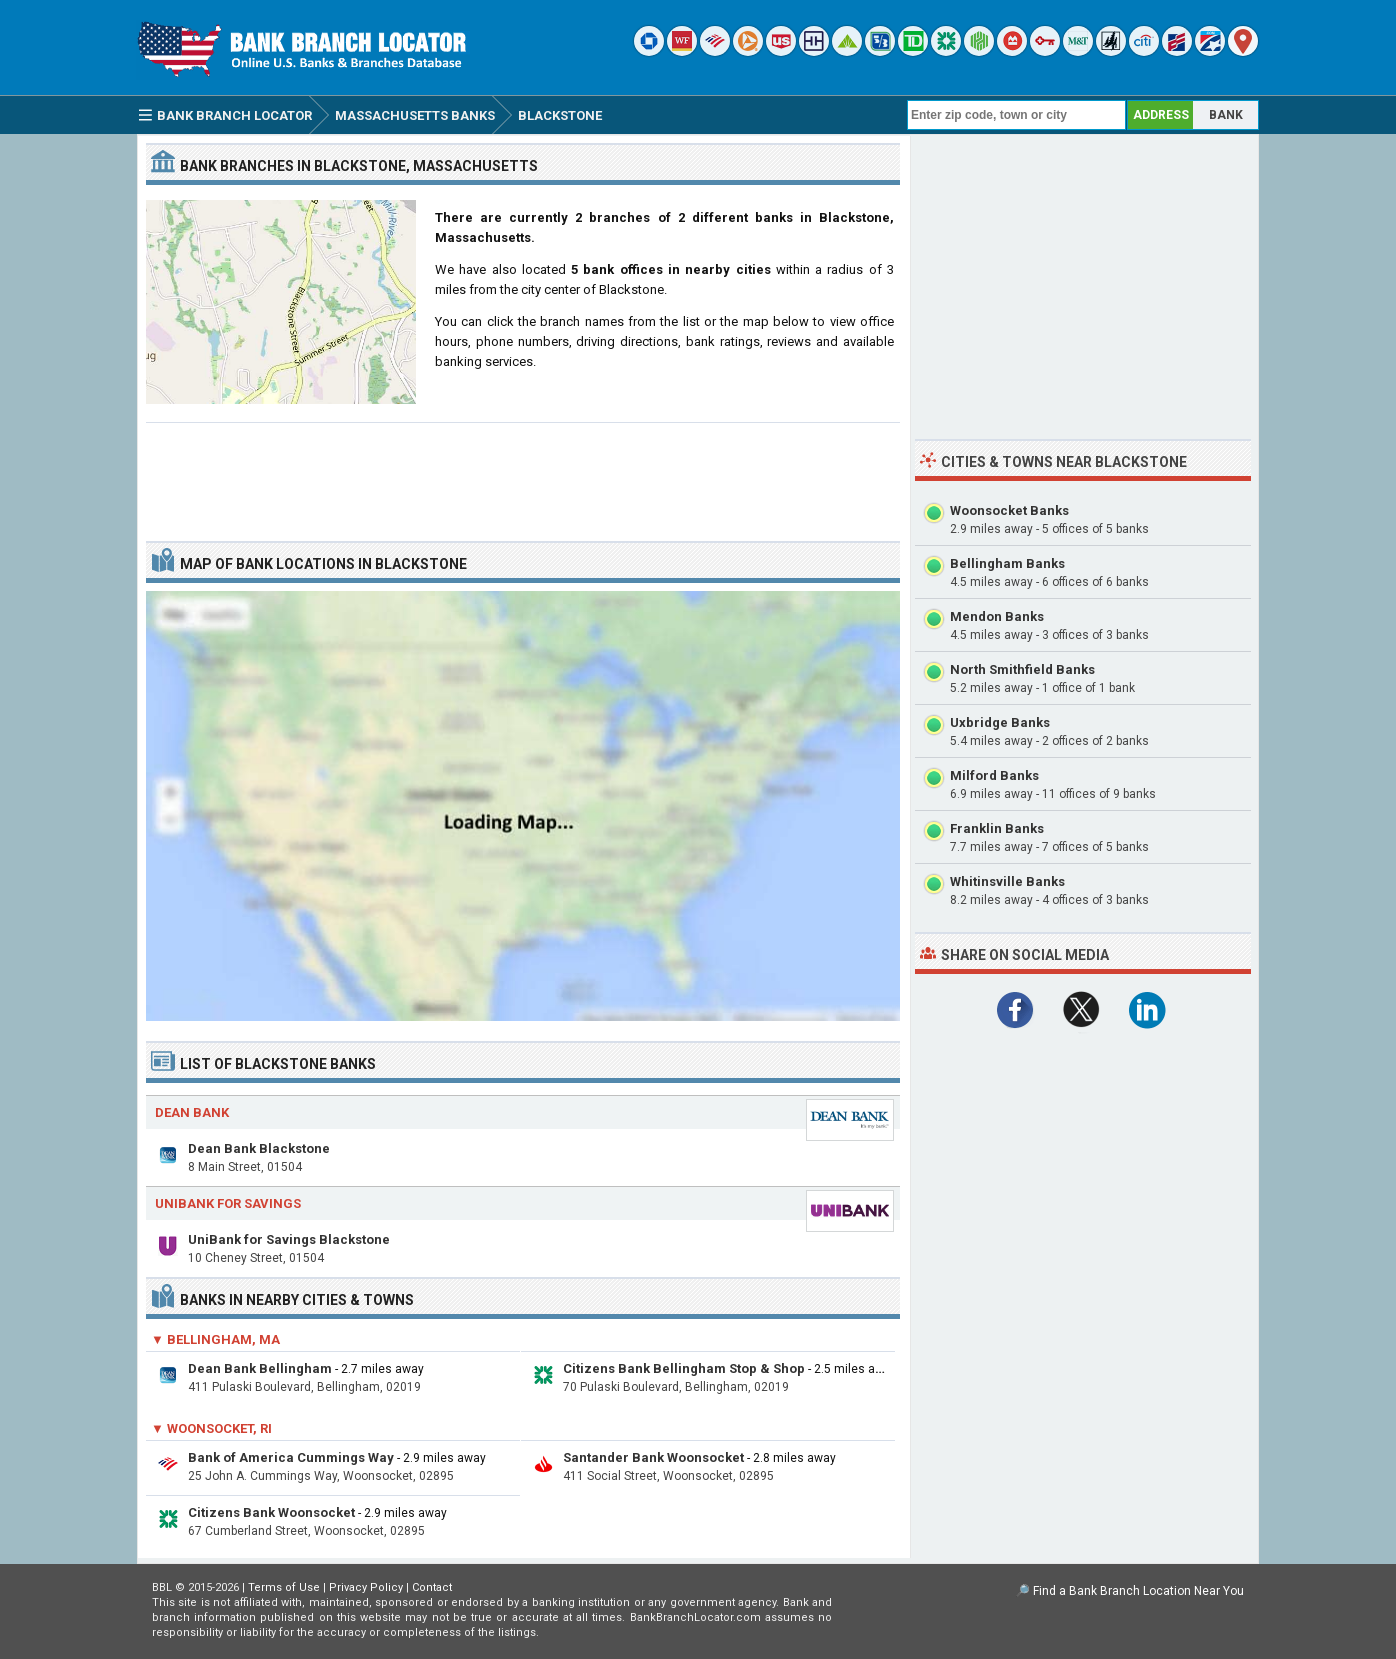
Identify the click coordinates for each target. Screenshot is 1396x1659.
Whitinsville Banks (1007, 881)
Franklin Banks (997, 828)
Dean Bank (192, 1112)
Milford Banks (994, 775)
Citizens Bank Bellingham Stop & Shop (684, 1368)
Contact (432, 1587)
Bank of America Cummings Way (291, 1457)
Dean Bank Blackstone (259, 1148)
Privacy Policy (366, 1587)
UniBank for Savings (228, 1203)
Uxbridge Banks (1000, 722)
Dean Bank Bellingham (260, 1368)
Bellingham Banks (1007, 563)
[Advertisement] (523, 474)
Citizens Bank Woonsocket (271, 1512)
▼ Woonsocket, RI (211, 1428)
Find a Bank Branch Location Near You (1138, 1591)
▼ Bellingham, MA (215, 1339)
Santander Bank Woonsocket (653, 1457)
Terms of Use (284, 1587)
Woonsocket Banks (1009, 510)
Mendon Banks (997, 616)
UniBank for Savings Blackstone (289, 1239)
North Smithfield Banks (1022, 669)
